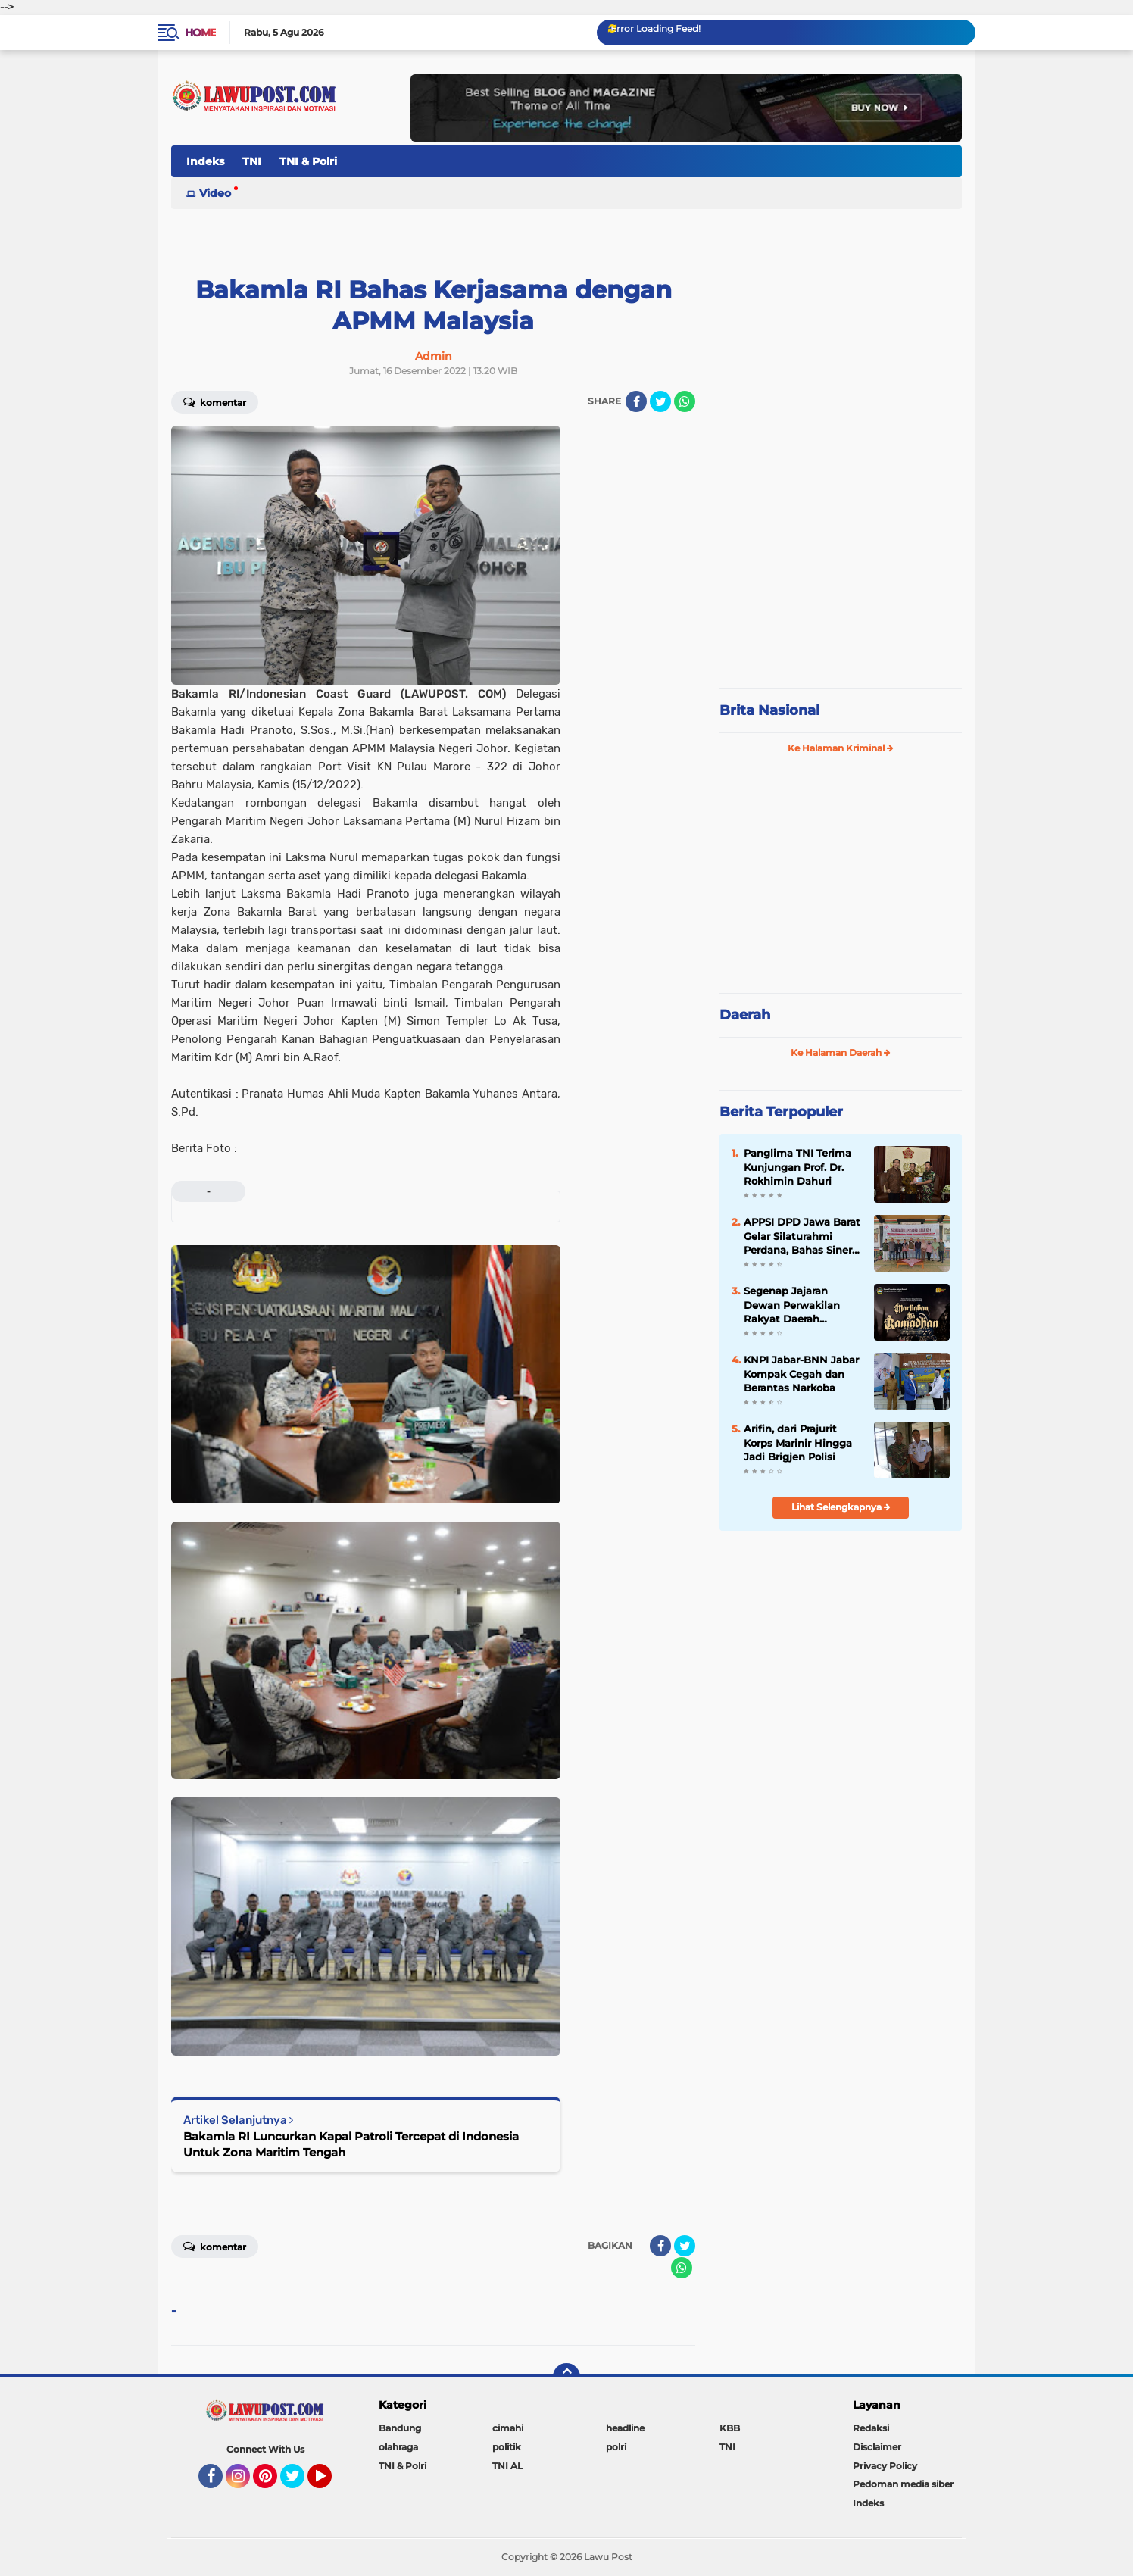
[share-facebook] (636, 401)
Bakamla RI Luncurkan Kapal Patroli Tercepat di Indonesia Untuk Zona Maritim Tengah (351, 2144)
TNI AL (507, 2465)
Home (200, 32)
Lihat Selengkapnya (841, 1507)
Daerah (744, 1015)
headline (625, 2428)
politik (506, 2447)
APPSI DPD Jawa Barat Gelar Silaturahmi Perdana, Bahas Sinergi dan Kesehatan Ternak (803, 1236)
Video (215, 193)
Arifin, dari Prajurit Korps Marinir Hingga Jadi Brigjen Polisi (798, 1442)
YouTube (330, 2483)
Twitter (299, 2483)
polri (616, 2447)
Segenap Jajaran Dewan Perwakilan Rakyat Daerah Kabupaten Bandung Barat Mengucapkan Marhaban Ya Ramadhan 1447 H (797, 1305)
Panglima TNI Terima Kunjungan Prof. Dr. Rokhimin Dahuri (797, 1166)
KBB (729, 2428)
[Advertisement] (840, 575)
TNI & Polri (308, 161)
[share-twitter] (660, 401)
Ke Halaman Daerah (841, 1052)
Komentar (214, 401)
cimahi (507, 2428)
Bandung (400, 2428)
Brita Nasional (769, 710)
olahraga (398, 2447)
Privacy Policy (885, 2465)
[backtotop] (566, 2376)
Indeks (205, 161)
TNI (251, 161)
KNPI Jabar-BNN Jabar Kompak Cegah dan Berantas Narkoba (801, 1373)
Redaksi (871, 2428)
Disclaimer (877, 2447)
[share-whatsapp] (684, 401)
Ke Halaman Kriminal (841, 748)
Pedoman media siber (903, 2484)
